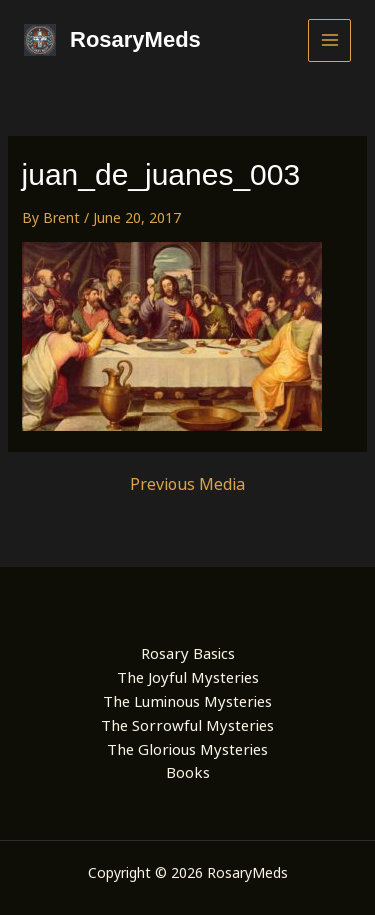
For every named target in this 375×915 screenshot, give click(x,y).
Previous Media (187, 484)
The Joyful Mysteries (188, 677)
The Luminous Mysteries (187, 701)
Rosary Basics (188, 653)
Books (188, 772)
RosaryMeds (135, 39)
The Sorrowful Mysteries (187, 725)
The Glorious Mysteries (187, 749)
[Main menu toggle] (329, 40)
